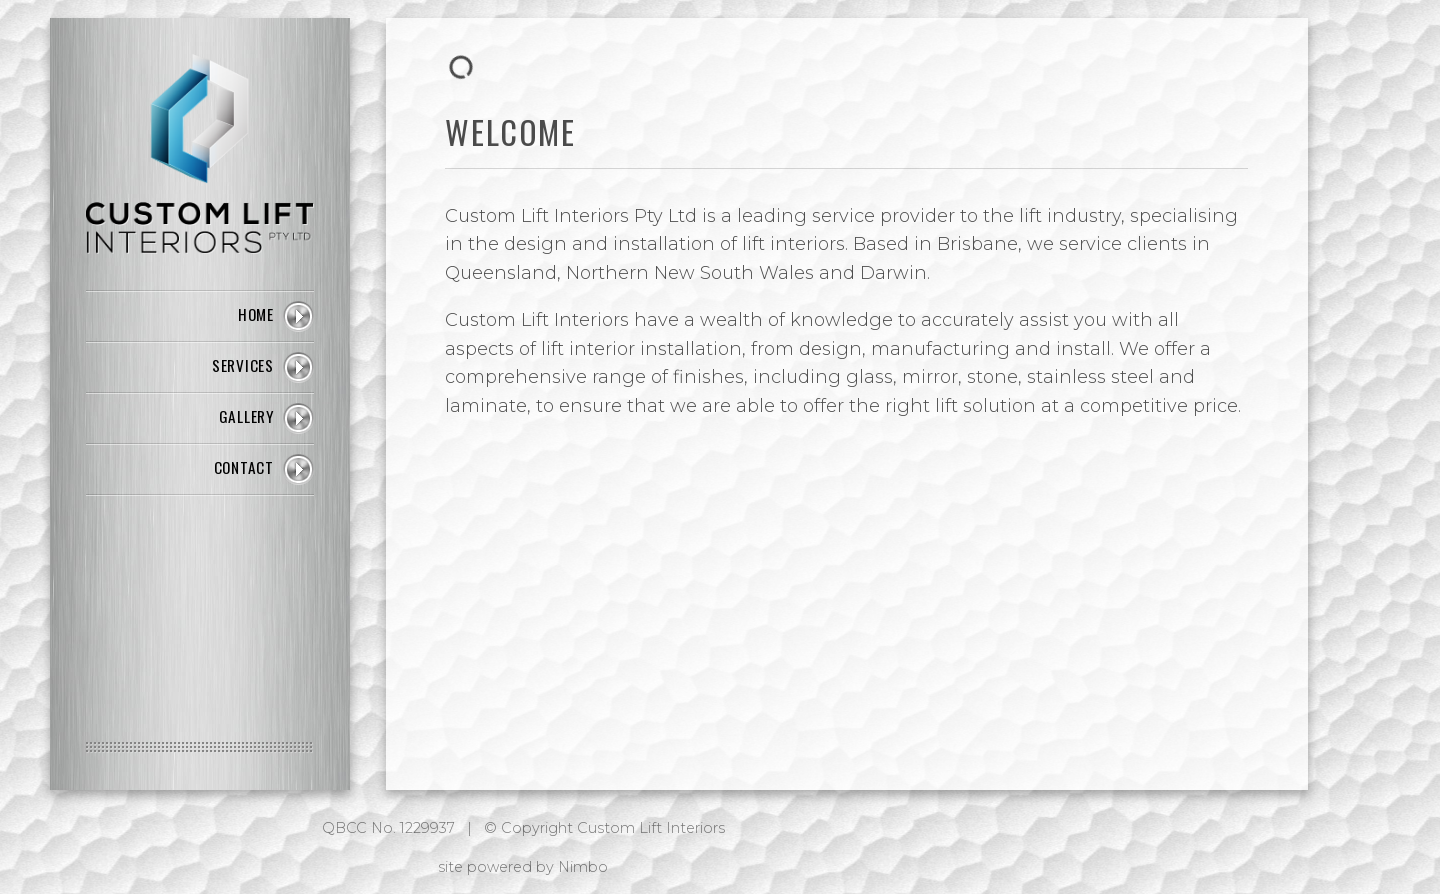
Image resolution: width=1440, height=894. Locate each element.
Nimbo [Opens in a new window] (583, 867)
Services (243, 365)
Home (256, 314)
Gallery (246, 416)
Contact (244, 467)
